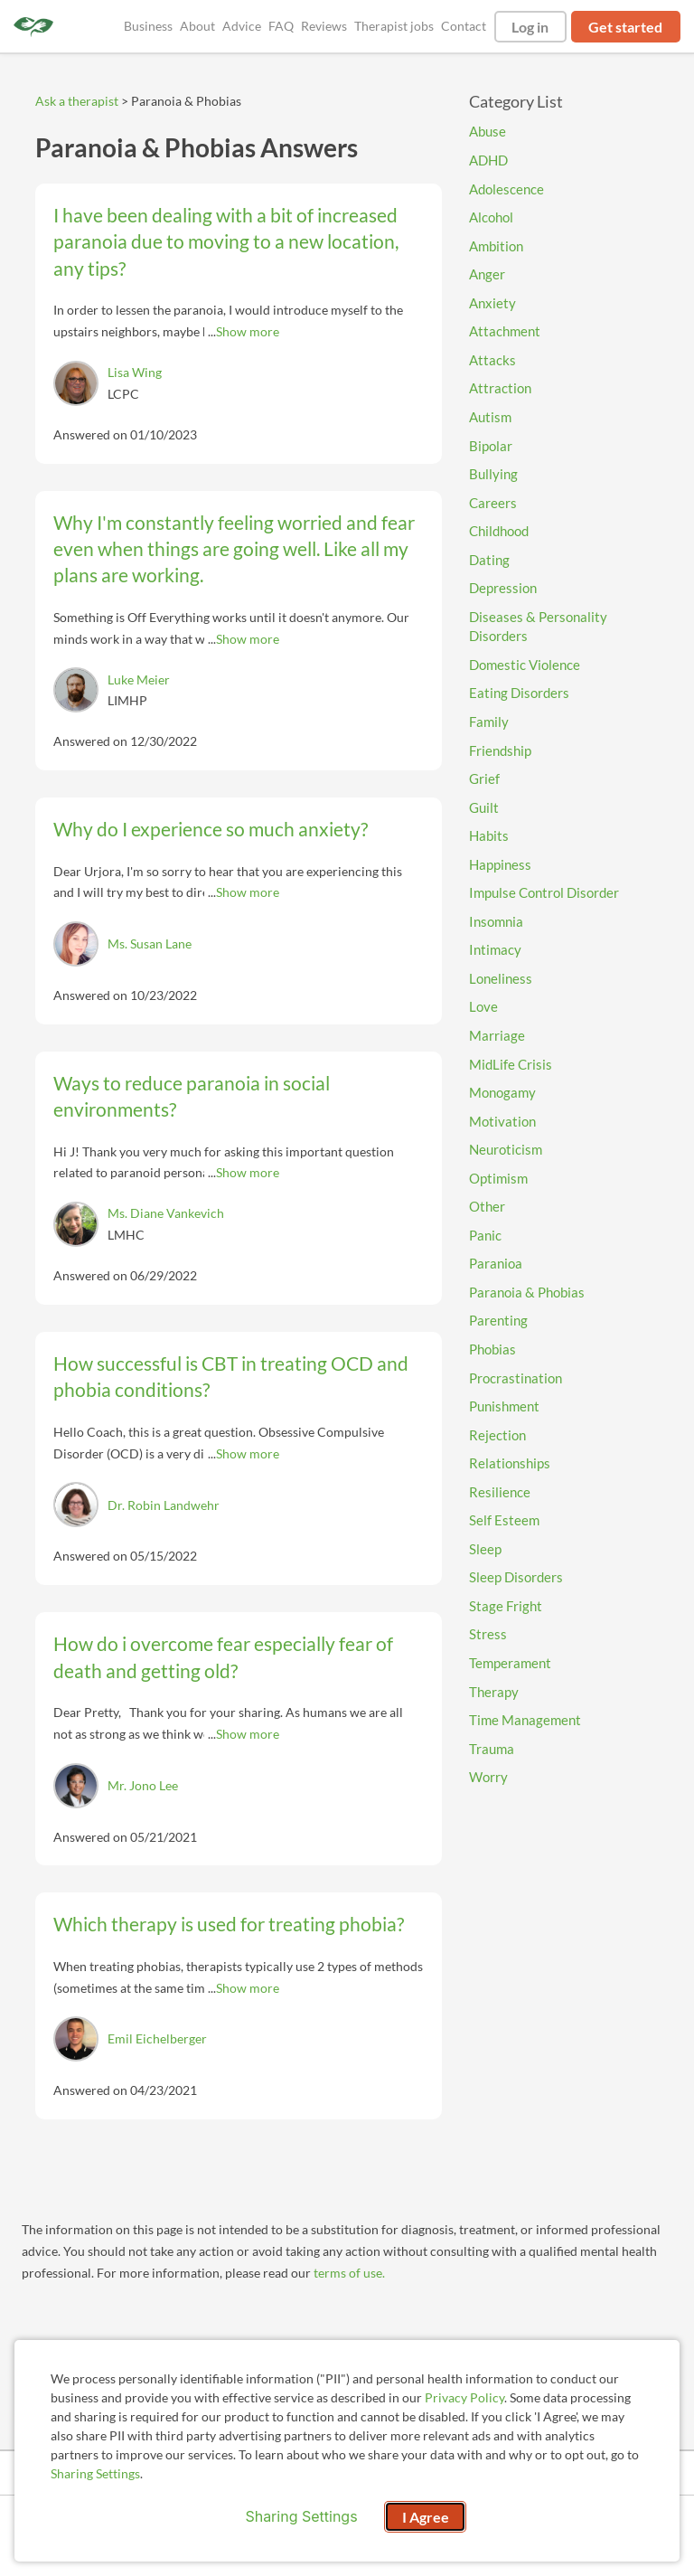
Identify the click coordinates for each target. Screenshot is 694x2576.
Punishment (504, 1406)
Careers (493, 503)
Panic (485, 1235)
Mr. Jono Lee (143, 1785)
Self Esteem (504, 1520)
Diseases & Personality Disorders (538, 627)
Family (489, 721)
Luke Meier (139, 679)
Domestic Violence (524, 664)
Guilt (484, 807)
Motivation (502, 1121)
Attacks (492, 360)
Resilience (499, 1492)
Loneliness (500, 978)
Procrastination (515, 1378)
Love (483, 1006)
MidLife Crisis (510, 1064)
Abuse (487, 131)
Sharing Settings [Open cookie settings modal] (301, 2516)
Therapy (494, 1692)
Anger (487, 274)
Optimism (498, 1178)
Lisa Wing (135, 372)
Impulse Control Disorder (544, 892)
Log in (530, 26)
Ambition (496, 246)
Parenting (498, 1320)
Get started (625, 26)
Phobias (492, 1349)
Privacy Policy (464, 2397)
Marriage (497, 1035)
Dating (489, 560)
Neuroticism (505, 1149)
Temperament (510, 1663)
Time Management (525, 1720)
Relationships (509, 1463)
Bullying (493, 474)
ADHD (488, 160)
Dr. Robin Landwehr (164, 1505)
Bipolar (490, 446)
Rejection (497, 1435)
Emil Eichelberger (157, 2038)
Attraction (500, 388)
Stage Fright (505, 1606)
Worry (488, 1777)
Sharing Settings (95, 2473)
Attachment (504, 331)
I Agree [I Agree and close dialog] (425, 2516)
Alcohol (491, 217)
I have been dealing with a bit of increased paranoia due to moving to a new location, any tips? (226, 241)
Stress (488, 1634)
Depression (503, 588)
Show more (247, 331)
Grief (484, 778)
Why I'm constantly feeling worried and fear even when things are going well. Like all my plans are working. (234, 549)
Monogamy (502, 1092)
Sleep (485, 1549)
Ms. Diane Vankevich (166, 1213)
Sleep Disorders (516, 1577)
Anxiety (492, 303)
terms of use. (349, 2272)
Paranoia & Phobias (527, 1292)
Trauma (491, 1749)
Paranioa (495, 1263)
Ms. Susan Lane (150, 943)
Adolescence (506, 189)
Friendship (500, 750)
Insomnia (496, 921)
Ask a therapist (76, 101)
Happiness (500, 864)
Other (487, 1206)
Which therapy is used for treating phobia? (228, 1923)
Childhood (499, 531)
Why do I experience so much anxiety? (210, 828)
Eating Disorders (519, 692)
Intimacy (495, 949)
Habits (489, 835)
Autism (490, 417)
